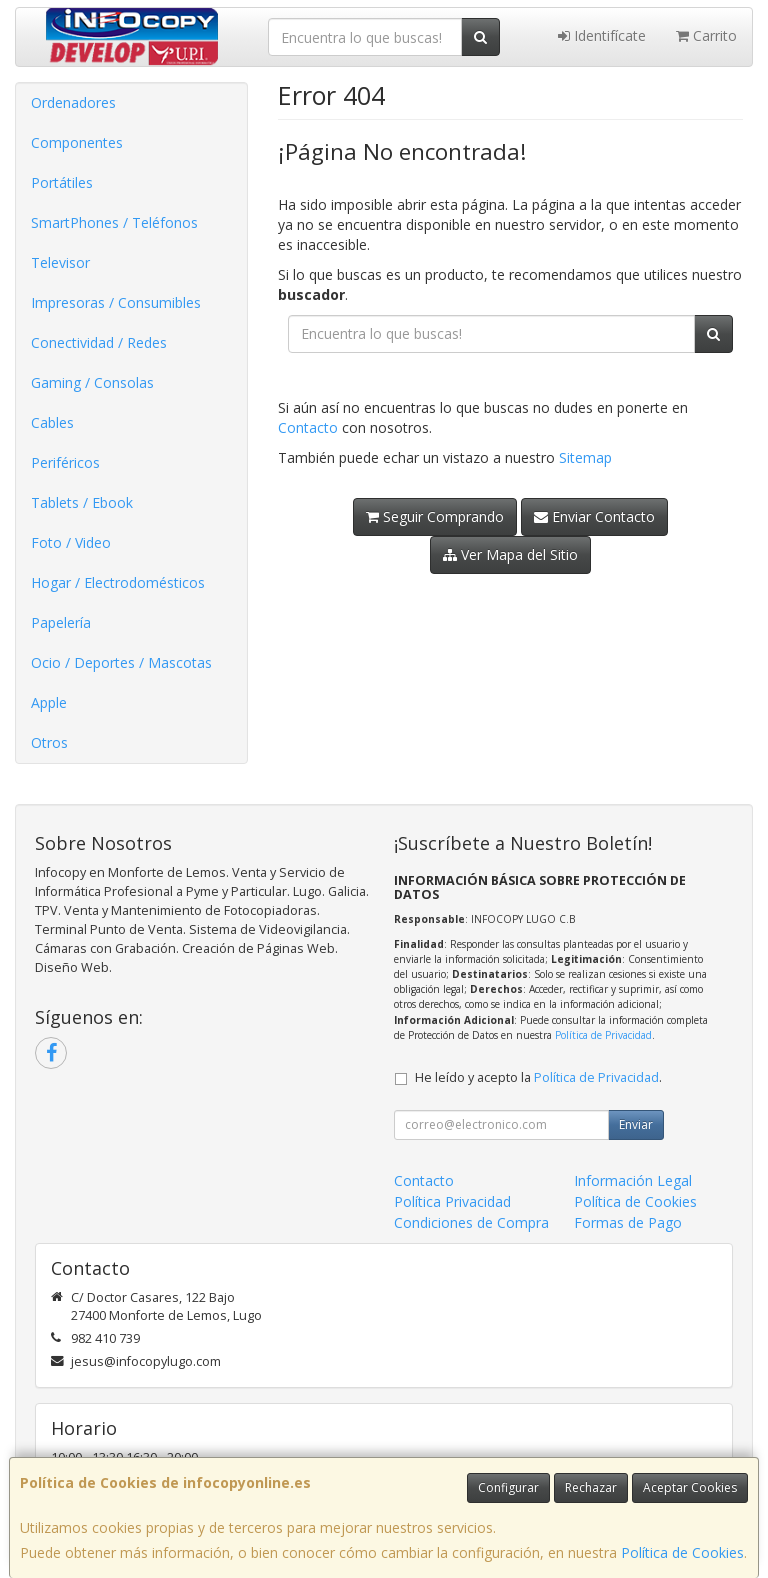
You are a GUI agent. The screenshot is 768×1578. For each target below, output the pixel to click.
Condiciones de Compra (471, 1222)
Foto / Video (71, 542)
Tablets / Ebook (82, 502)
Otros (49, 742)
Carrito (706, 35)
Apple (49, 702)
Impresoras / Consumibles (116, 302)
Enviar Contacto (594, 516)
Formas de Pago (628, 1222)
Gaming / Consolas (92, 382)
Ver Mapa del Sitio (510, 554)
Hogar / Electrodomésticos (118, 582)
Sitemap (585, 457)
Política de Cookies (682, 1552)
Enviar (636, 1124)
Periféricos (65, 462)
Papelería (61, 622)
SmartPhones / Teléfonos (114, 222)
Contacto (308, 427)
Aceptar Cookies (690, 1487)
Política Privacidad (452, 1201)
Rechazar (591, 1487)
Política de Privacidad (603, 1035)
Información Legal (633, 1180)
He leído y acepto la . (538, 1077)
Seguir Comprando (435, 516)
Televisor (60, 262)
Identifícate (602, 35)
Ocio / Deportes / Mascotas (121, 662)
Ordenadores (73, 102)
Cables (52, 422)
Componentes (77, 142)
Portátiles (62, 182)
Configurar (508, 1487)
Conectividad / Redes (99, 342)
